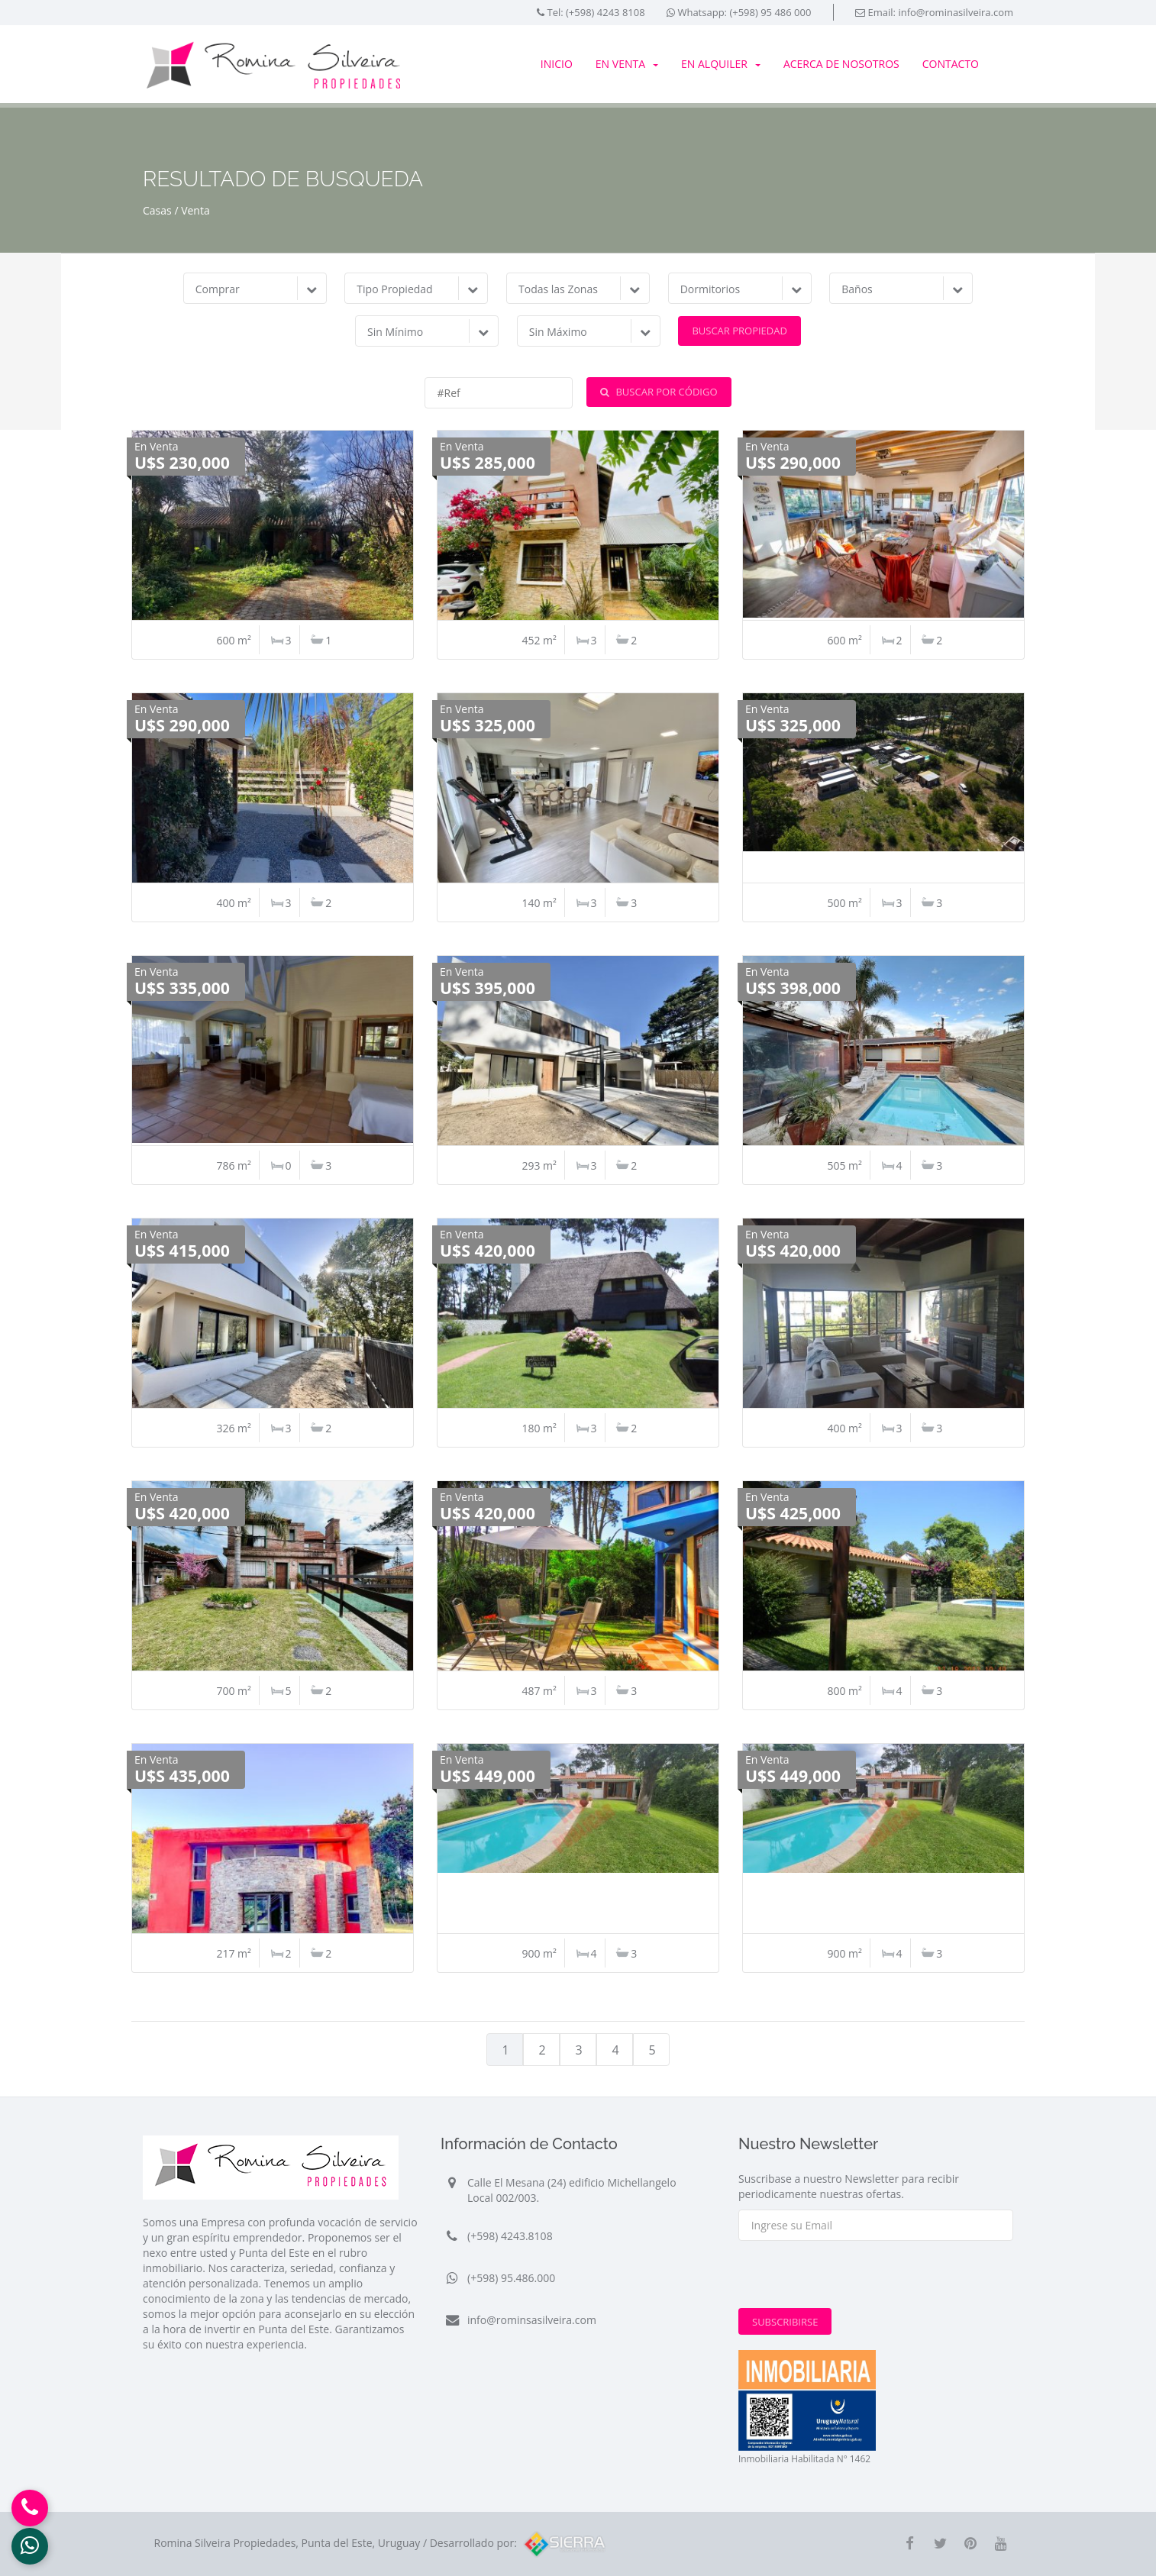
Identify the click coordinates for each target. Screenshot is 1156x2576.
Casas (157, 210)
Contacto (950, 63)
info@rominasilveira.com (955, 12)
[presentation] (854, 2278)
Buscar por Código (658, 392)
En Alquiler (720, 63)
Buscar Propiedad (739, 330)
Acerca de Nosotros (841, 63)
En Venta (627, 63)
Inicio (557, 63)
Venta (195, 210)
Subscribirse (785, 2322)
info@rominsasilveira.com (531, 2320)
